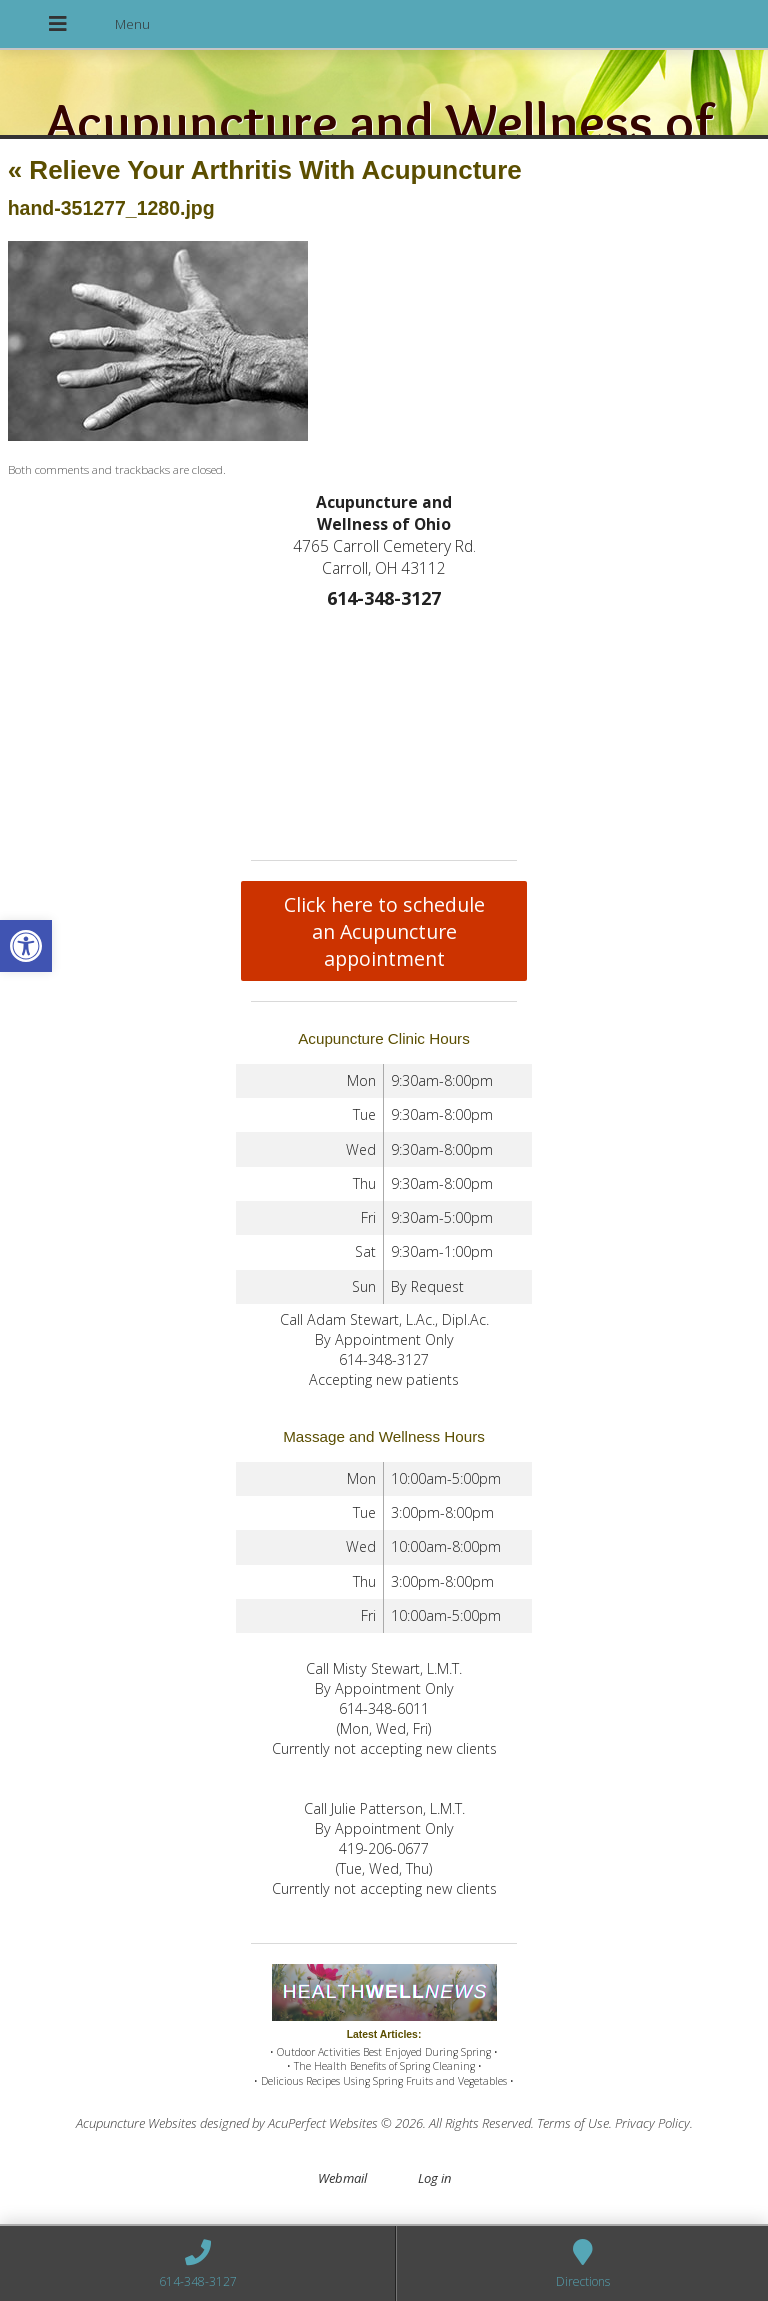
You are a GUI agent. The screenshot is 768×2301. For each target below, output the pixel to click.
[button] (26, 946)
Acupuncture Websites (136, 2123)
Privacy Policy (652, 2123)
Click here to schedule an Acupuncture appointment (384, 931)
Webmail (342, 2178)
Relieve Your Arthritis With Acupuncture (265, 170)
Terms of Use (573, 2123)
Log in (434, 2178)
